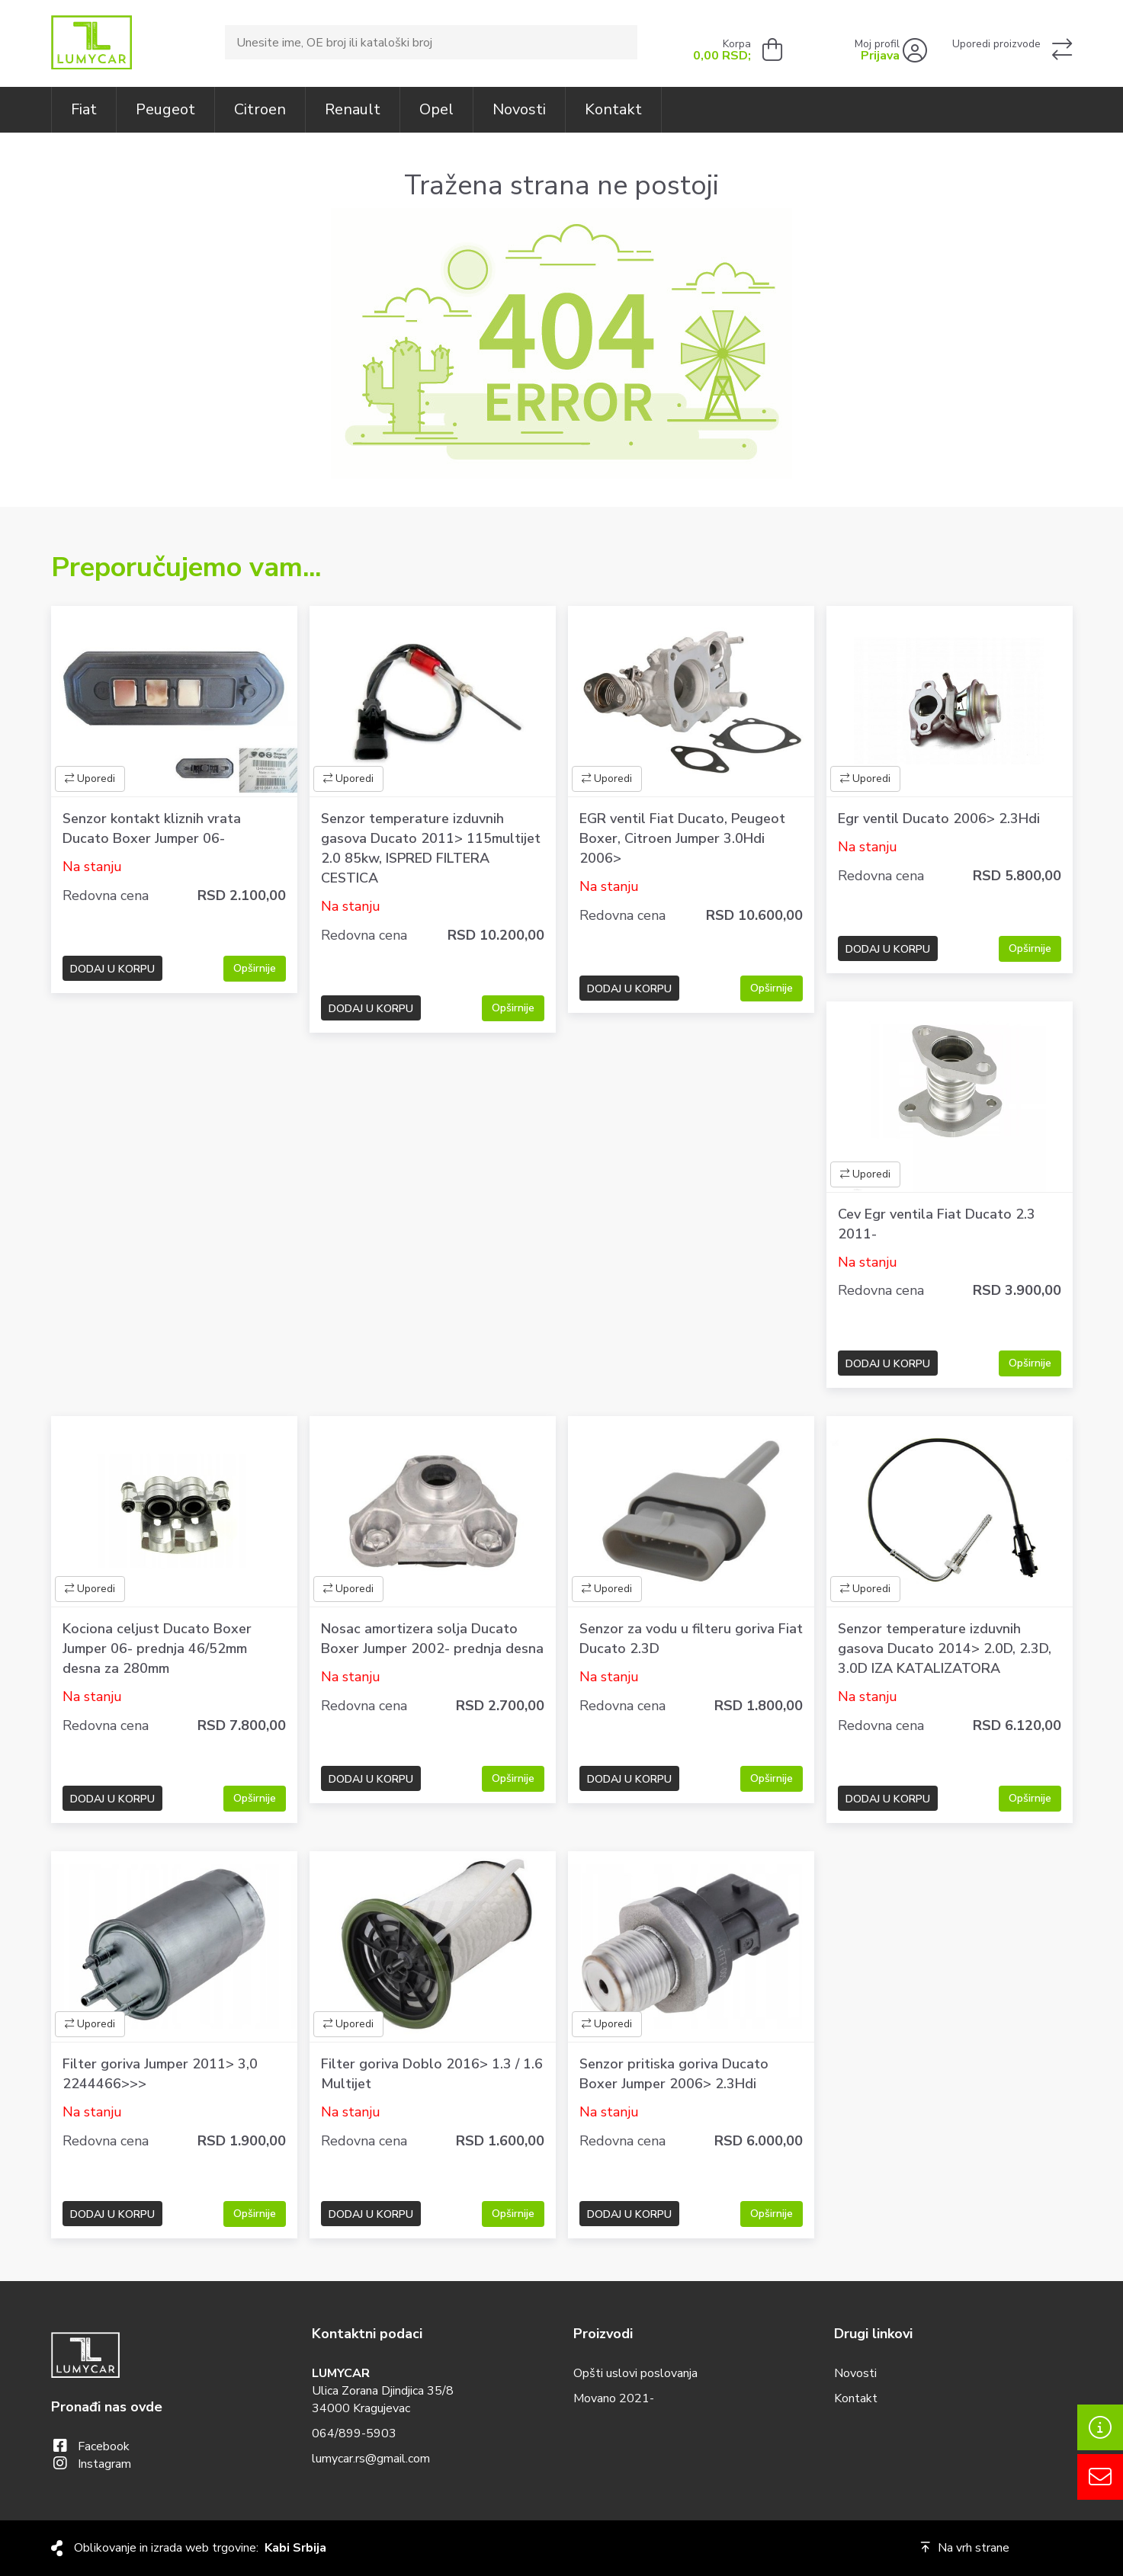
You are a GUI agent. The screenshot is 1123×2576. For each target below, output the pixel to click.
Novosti (519, 109)
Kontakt (613, 109)
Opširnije (254, 968)
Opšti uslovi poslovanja (635, 2373)
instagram (104, 2464)
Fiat (84, 109)
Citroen (260, 109)
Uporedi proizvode (996, 44)
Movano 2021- (613, 2398)
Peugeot (165, 109)
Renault (352, 109)
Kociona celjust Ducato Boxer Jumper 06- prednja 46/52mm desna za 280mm (157, 1648)
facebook (104, 2446)
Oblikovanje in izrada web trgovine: (200, 2547)
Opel (436, 109)
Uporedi (90, 778)
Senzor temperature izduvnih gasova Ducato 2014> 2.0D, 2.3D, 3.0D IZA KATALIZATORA (944, 1648)
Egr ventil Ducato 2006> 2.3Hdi (939, 818)
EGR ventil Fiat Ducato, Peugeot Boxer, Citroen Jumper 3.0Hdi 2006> (682, 838)
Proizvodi (603, 2333)
